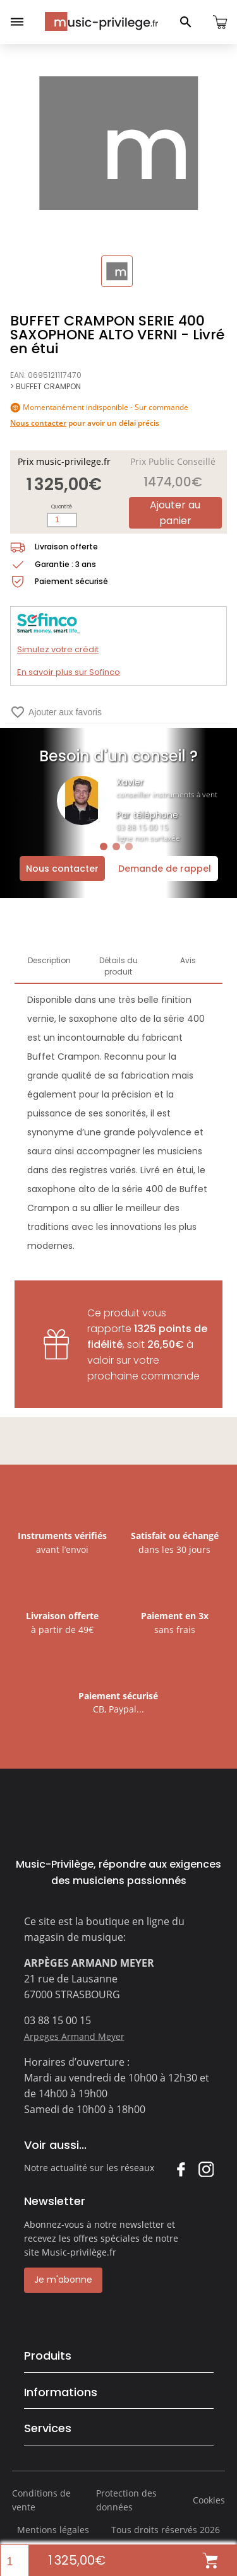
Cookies (209, 2500)
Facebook (180, 2169)
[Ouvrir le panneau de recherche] (186, 22)
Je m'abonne (63, 2279)
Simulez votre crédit (58, 649)
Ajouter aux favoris (56, 712)
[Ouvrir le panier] (220, 22)
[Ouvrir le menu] (17, 22)
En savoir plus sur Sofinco (68, 672)
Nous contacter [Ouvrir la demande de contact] (62, 868)
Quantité (61, 506)
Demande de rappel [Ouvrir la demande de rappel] (164, 868)
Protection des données (126, 2500)
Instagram (206, 2169)
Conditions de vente (41, 2500)
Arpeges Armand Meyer (74, 2036)
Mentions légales (53, 2530)
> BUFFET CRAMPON (45, 386)
